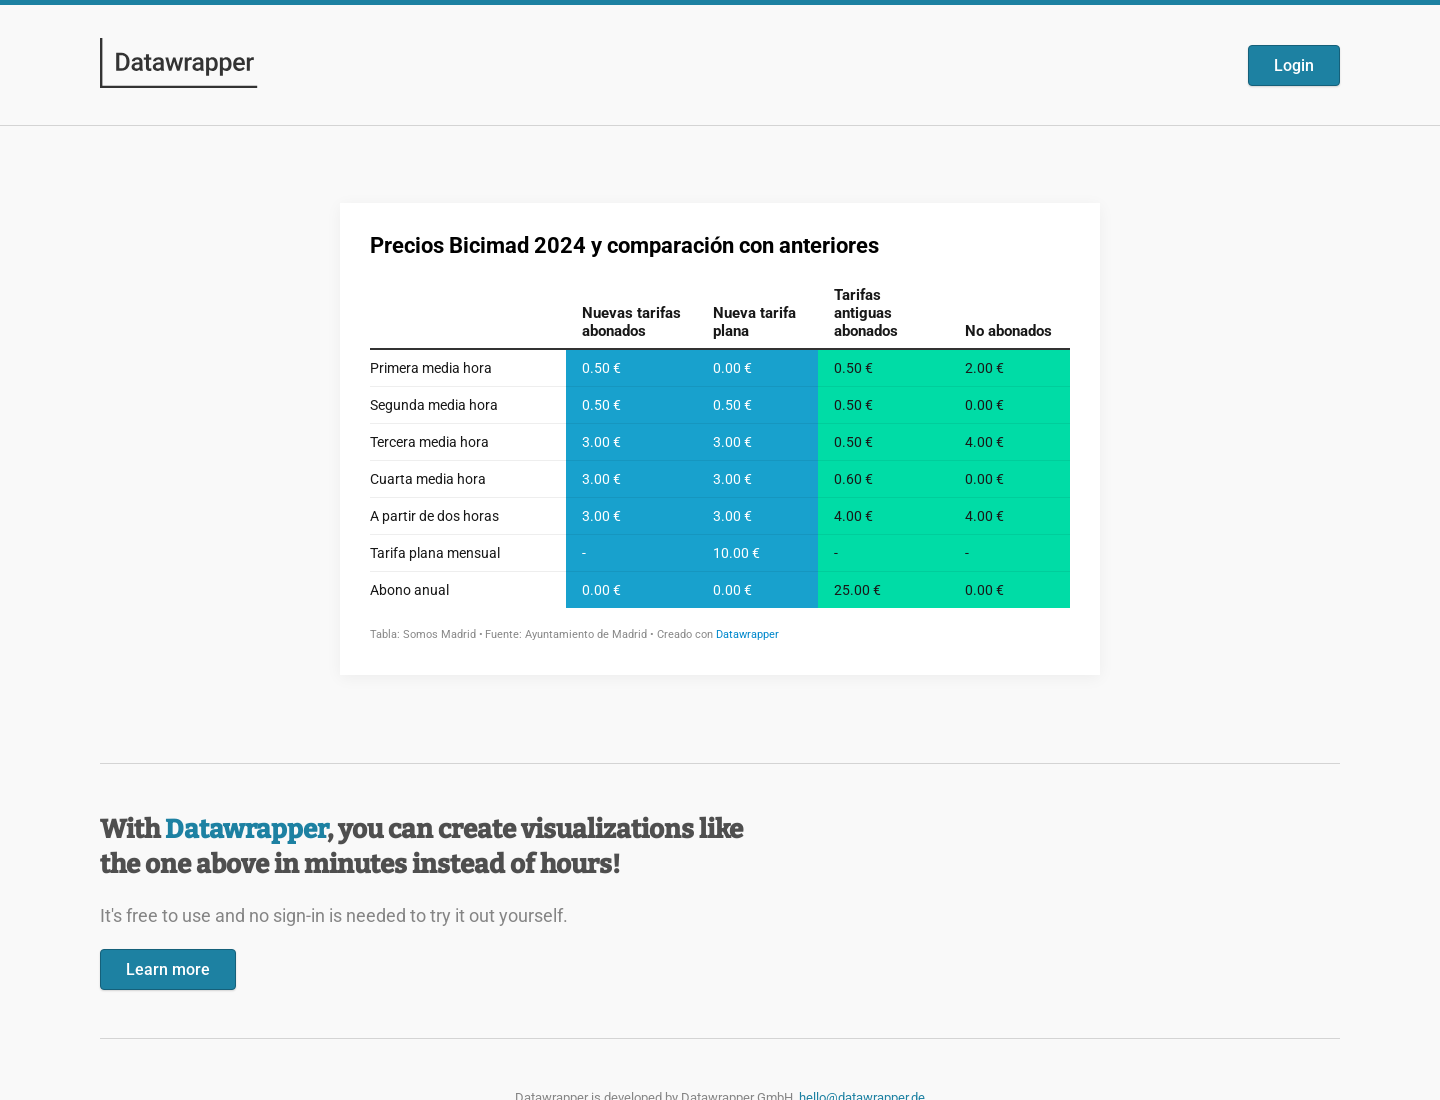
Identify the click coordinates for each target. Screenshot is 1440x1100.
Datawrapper (246, 829)
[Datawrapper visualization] (720, 437)
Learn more (168, 969)
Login (1294, 65)
